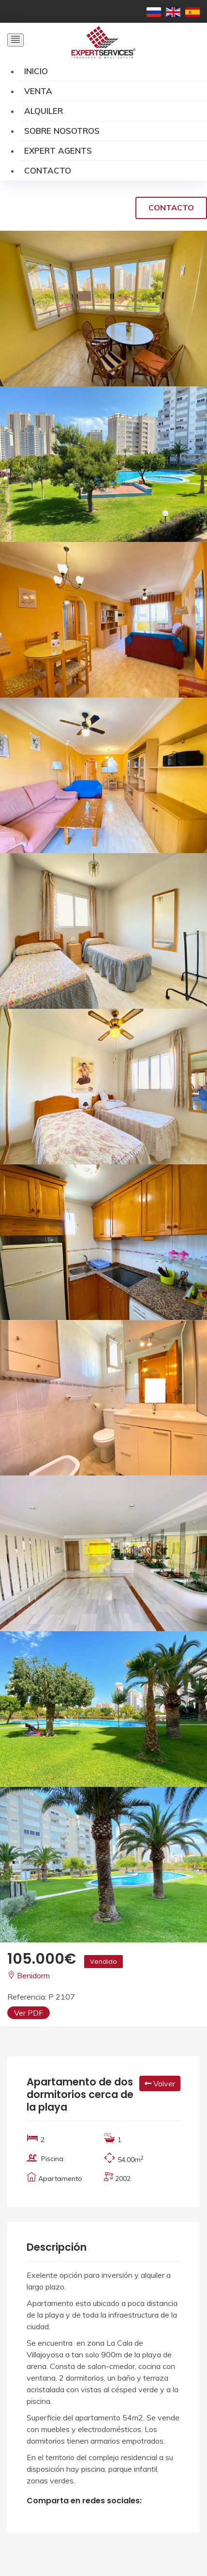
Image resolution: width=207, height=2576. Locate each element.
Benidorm (28, 1975)
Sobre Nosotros (62, 131)
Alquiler (43, 111)
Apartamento (60, 2178)
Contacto (47, 170)
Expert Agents (58, 150)
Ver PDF (28, 2013)
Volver (160, 2083)
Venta (38, 91)
